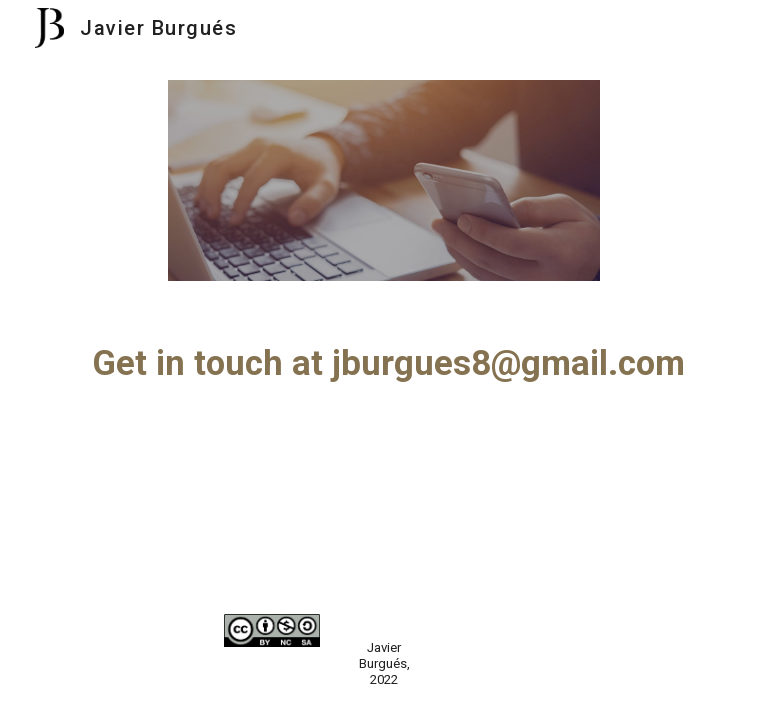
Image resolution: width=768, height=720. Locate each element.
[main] (383, 363)
